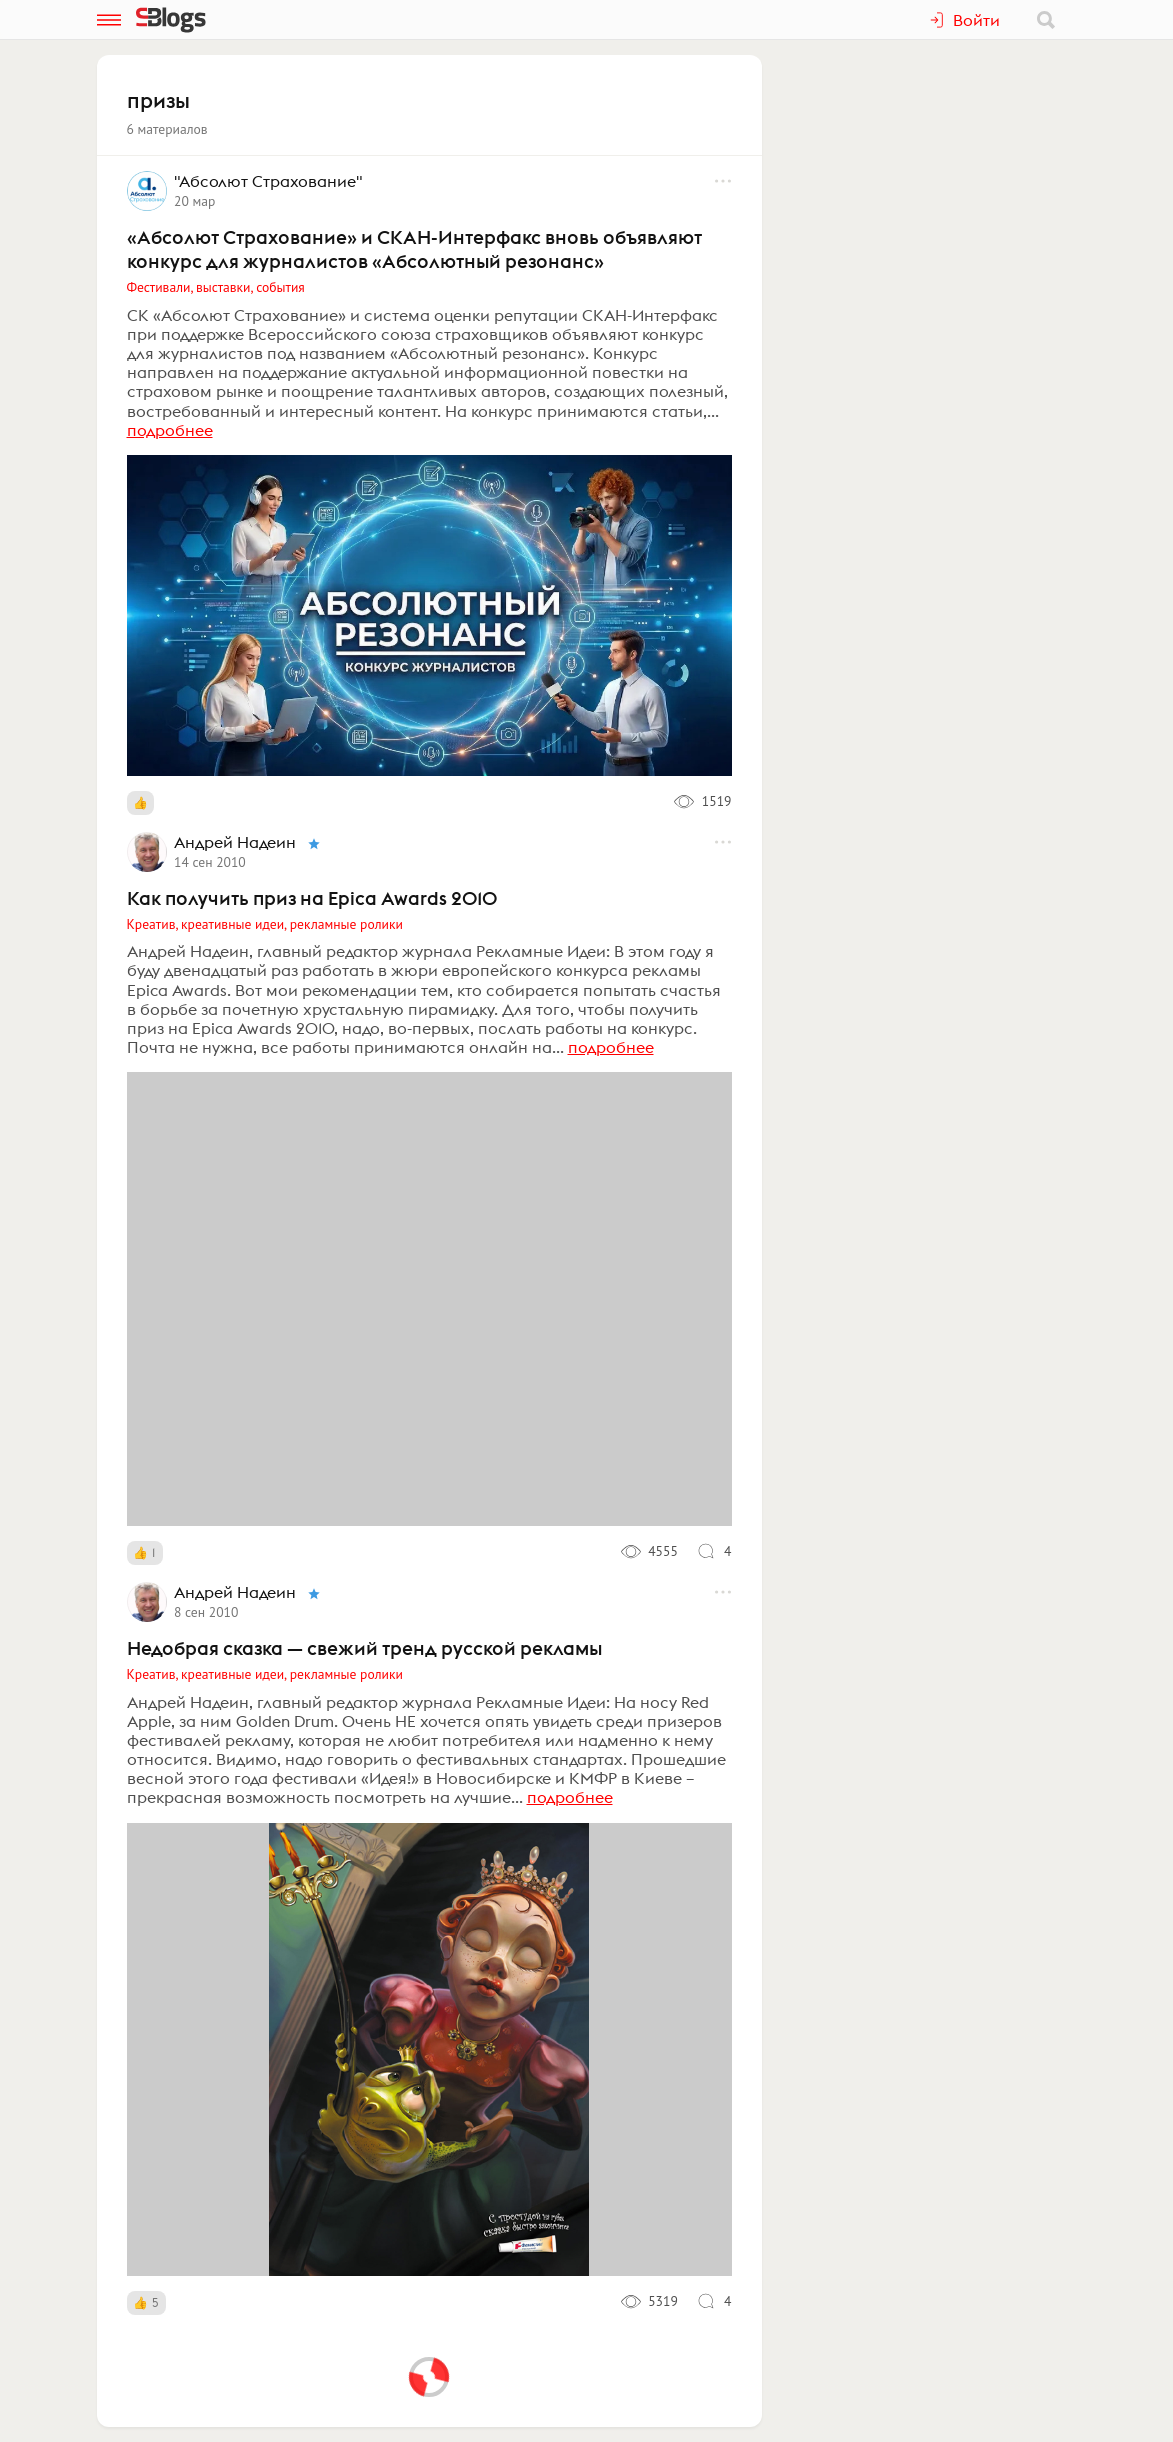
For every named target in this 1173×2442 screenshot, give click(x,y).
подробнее (170, 430)
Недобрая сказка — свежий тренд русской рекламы (364, 1648)
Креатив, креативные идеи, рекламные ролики (265, 924)
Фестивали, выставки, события (216, 287)
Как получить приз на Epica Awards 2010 (312, 898)
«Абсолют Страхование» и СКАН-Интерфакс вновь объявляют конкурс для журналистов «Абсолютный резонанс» (414, 249)
